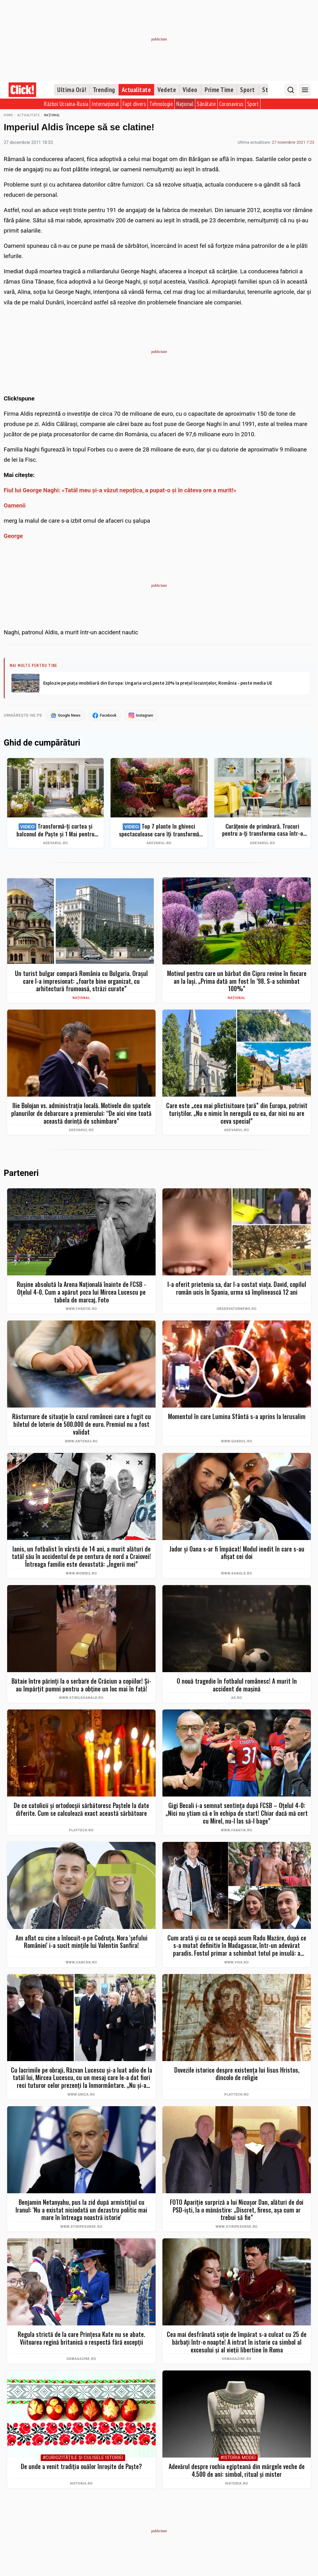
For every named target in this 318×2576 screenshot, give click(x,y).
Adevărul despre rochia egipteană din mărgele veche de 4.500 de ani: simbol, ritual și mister (237, 2470)
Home (8, 115)
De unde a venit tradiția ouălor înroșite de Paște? (81, 2467)
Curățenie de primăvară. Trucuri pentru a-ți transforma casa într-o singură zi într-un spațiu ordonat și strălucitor (262, 830)
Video (190, 90)
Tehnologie (161, 104)
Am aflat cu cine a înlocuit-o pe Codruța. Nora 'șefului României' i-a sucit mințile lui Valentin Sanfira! (82, 1941)
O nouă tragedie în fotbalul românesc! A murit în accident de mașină (237, 1685)
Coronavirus (231, 104)
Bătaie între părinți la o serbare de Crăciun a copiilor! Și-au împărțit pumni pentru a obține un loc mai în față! (81, 1685)
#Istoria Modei (238, 2458)
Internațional (105, 104)
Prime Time (219, 90)
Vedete (166, 90)
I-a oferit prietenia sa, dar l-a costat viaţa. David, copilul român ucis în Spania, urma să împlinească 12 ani (236, 1288)
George (13, 535)
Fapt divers (134, 104)
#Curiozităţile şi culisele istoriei (83, 2458)
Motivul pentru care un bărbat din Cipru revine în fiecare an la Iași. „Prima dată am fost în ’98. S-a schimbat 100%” (237, 981)
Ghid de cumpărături (42, 743)
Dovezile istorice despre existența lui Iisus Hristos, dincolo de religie (236, 2074)
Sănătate (206, 104)
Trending (104, 90)
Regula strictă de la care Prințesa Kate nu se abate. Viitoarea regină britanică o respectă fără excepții (81, 2338)
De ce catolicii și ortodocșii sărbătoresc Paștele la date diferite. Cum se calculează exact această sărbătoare (81, 1809)
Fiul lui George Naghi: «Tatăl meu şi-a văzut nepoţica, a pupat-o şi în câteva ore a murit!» (120, 490)
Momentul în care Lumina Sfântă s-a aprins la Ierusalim (237, 1417)
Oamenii (14, 505)
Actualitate (136, 90)
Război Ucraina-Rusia (66, 104)
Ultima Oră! (71, 90)
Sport (247, 90)
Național (184, 104)
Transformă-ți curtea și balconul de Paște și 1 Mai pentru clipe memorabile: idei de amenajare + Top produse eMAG (55, 830)
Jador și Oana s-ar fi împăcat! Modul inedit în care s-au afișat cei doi (236, 1553)
